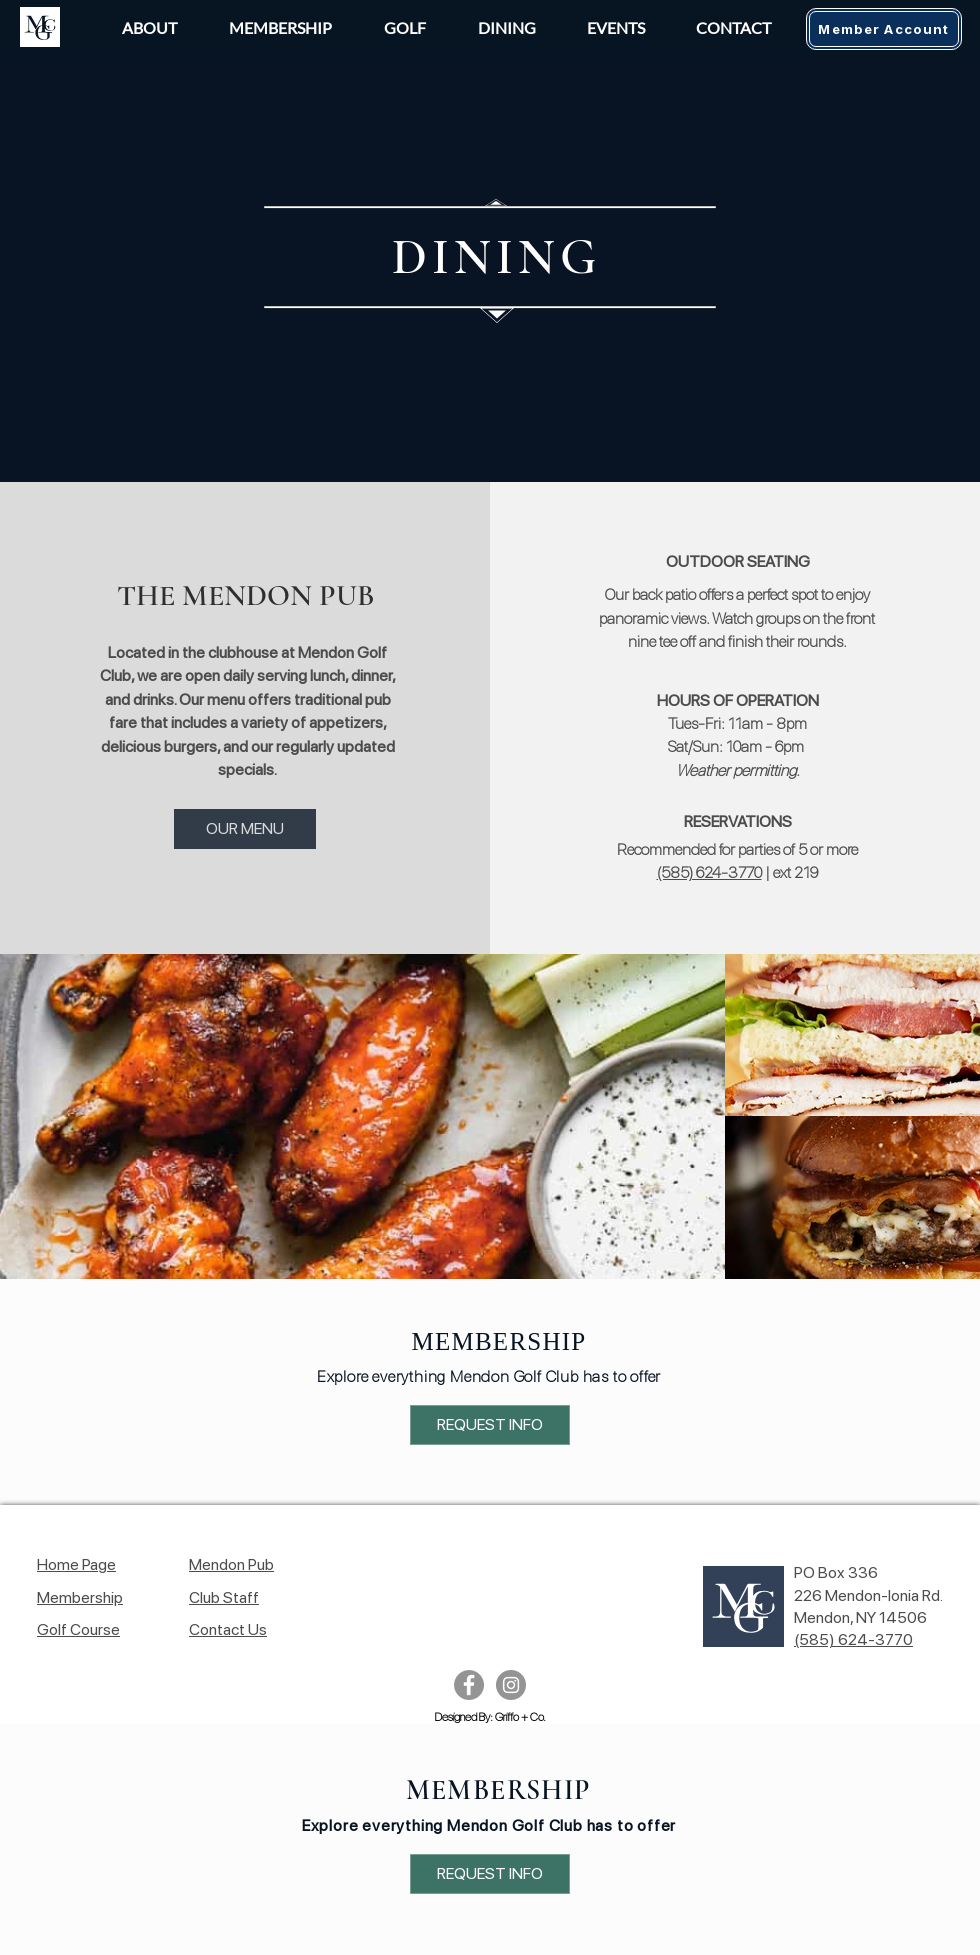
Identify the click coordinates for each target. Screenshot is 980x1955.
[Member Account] (884, 29)
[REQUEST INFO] (490, 1425)
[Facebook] (469, 1685)
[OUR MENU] (245, 829)
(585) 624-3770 (709, 872)
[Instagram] (511, 1685)
